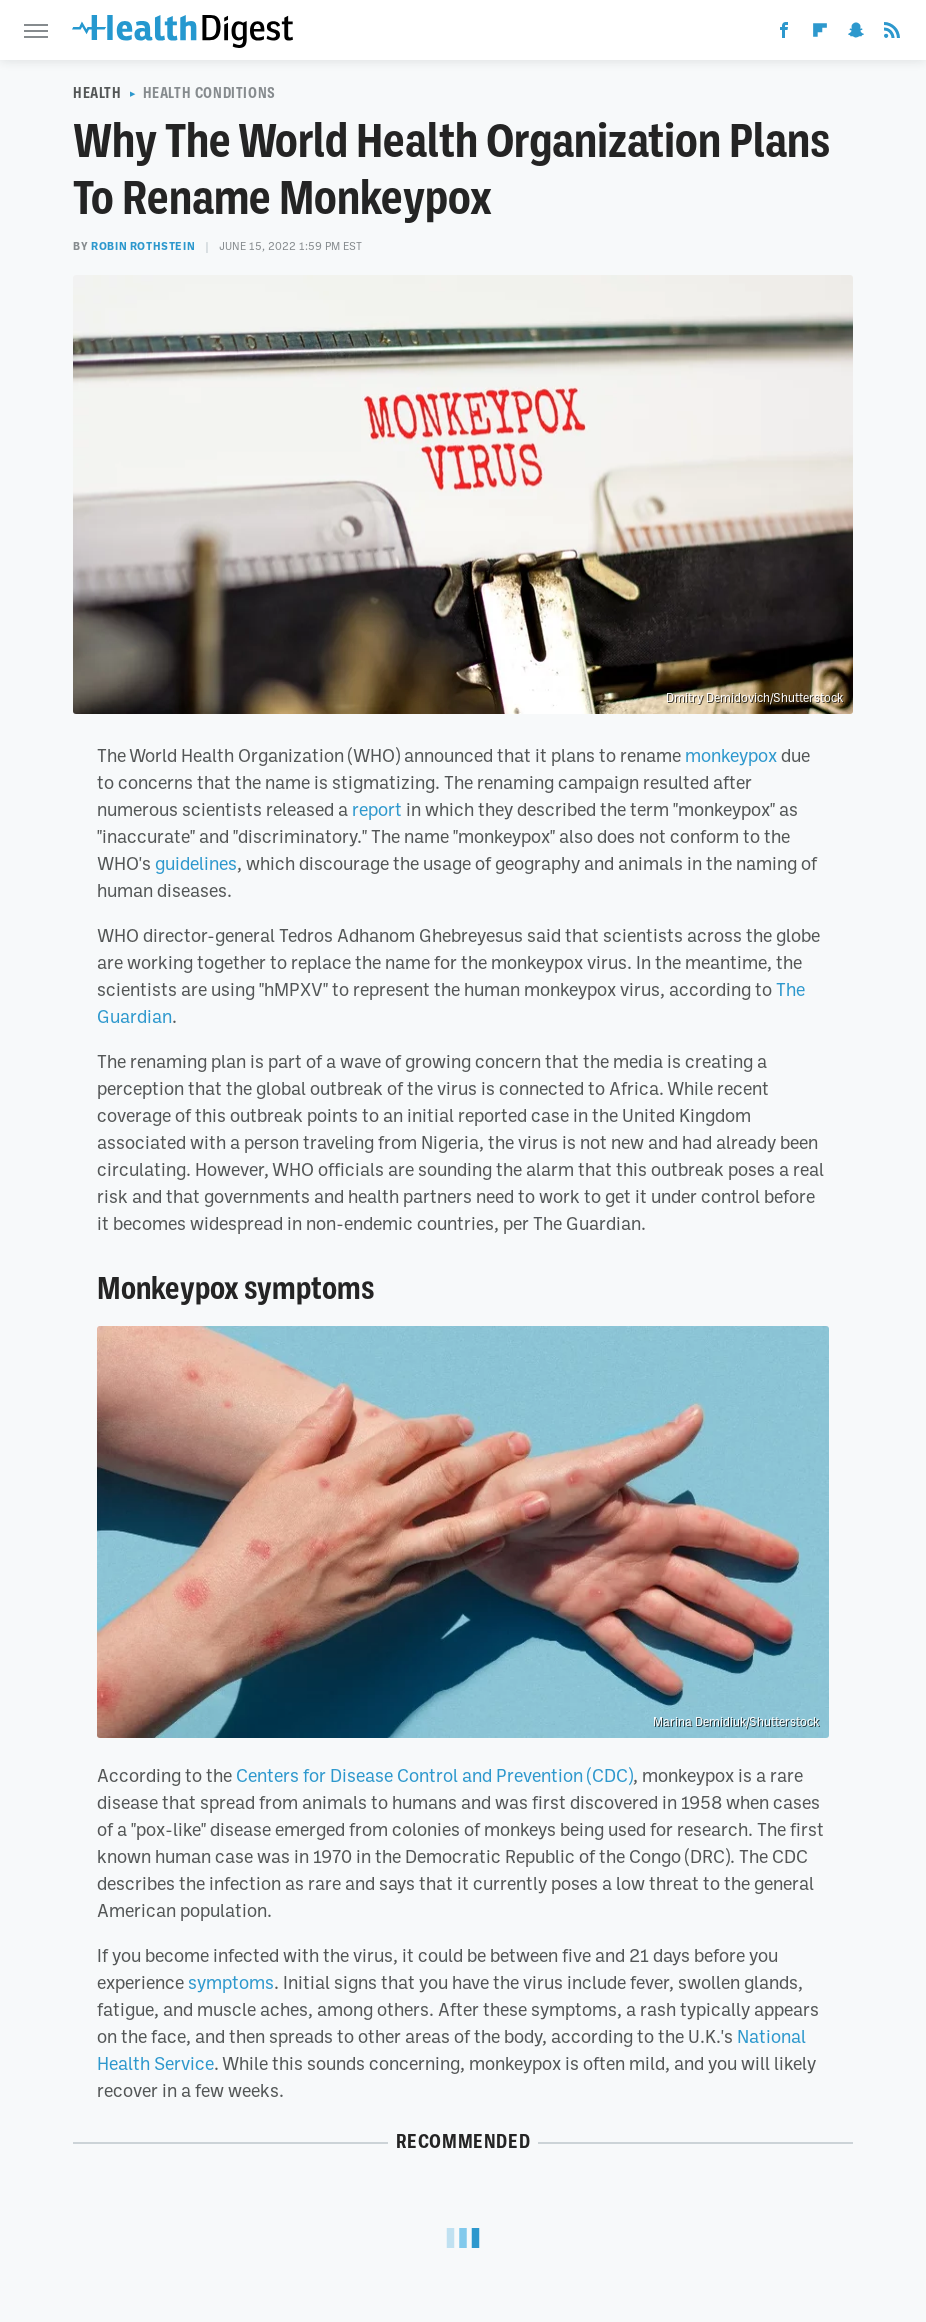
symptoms (231, 1982)
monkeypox (731, 755)
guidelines (196, 863)
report (377, 809)
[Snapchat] (856, 34)
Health (97, 93)
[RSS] (892, 34)
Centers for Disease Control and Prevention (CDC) (434, 1775)
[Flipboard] (820, 34)
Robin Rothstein (143, 246)
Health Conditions (209, 93)
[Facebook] (784, 34)
